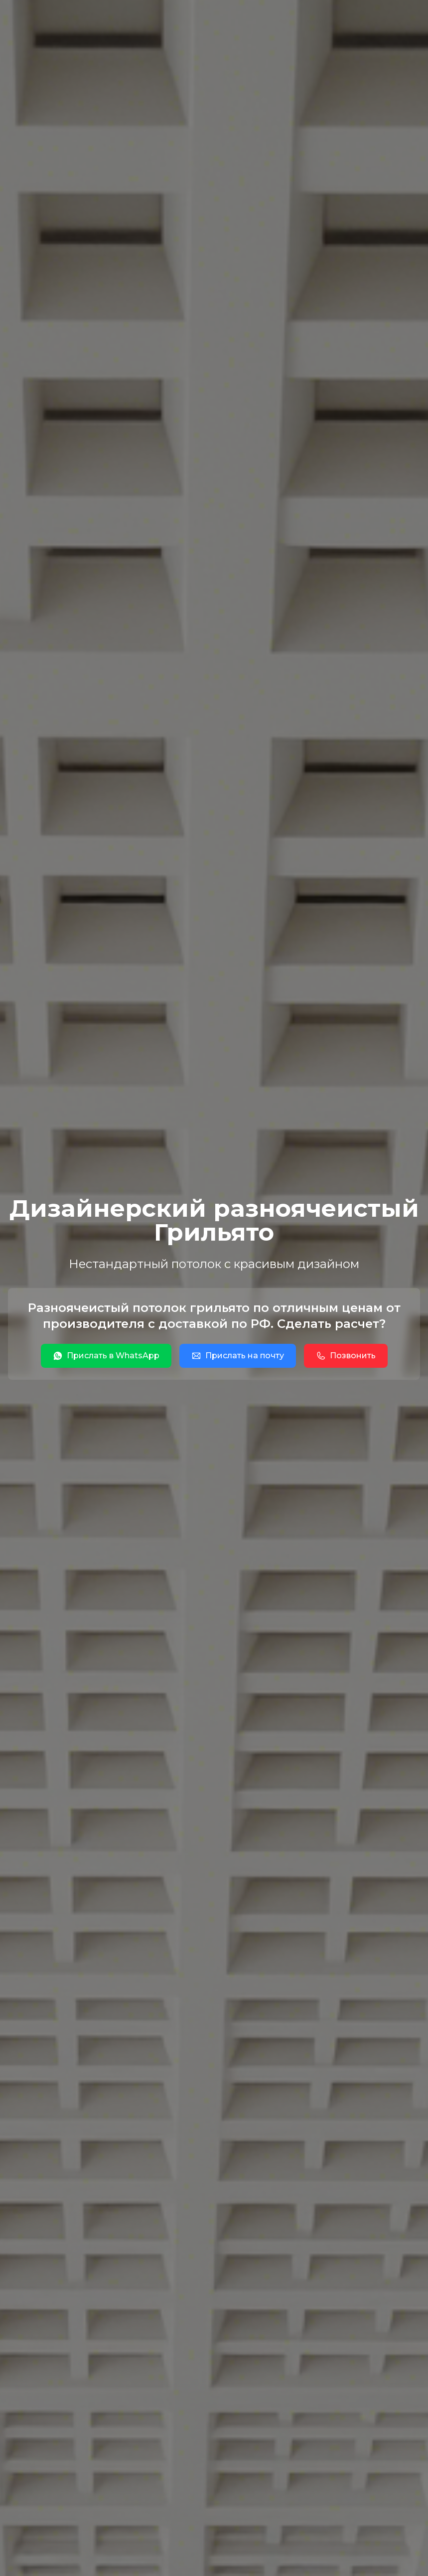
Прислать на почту (237, 1356)
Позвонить (346, 1356)
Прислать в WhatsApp (106, 1356)
